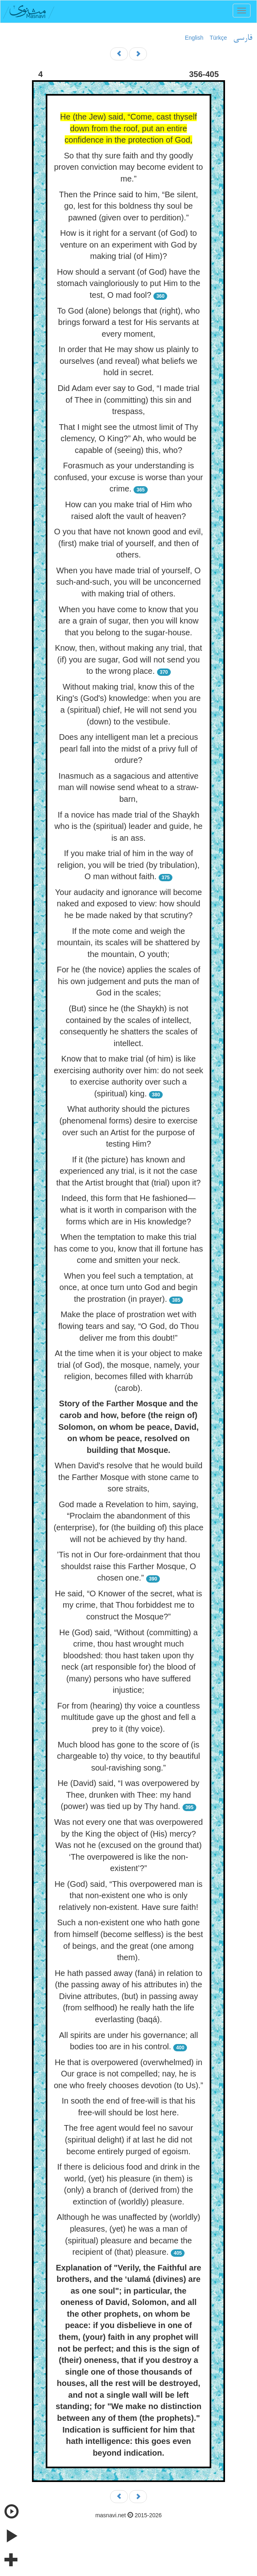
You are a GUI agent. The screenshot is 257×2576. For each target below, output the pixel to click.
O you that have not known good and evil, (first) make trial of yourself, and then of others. (128, 543)
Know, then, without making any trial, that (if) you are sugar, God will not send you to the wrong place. (128, 659)
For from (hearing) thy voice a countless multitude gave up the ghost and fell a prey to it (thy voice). (128, 1717)
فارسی (242, 38)
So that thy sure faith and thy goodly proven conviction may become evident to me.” (128, 167)
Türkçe (218, 37)
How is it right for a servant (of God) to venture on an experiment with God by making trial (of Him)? (128, 245)
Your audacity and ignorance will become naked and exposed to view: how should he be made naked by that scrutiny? (128, 904)
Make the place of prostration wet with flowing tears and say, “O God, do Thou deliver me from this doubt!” (128, 1326)
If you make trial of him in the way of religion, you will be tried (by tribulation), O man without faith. (128, 865)
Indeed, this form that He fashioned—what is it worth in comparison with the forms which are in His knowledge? (128, 1210)
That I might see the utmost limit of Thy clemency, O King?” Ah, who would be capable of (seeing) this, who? (128, 439)
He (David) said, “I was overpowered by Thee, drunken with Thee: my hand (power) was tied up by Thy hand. (128, 1795)
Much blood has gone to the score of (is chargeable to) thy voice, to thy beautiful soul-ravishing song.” (128, 1756)
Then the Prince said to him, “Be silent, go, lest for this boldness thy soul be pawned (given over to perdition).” (128, 206)
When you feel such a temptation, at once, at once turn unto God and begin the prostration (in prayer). (128, 1287)
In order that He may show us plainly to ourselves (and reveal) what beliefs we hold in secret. (129, 361)
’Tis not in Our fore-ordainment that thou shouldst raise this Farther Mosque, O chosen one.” (128, 1566)
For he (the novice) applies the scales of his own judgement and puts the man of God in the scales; (128, 981)
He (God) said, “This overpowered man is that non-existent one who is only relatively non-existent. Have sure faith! (129, 1896)
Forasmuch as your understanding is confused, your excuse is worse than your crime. (128, 477)
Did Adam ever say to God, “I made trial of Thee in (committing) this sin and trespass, (128, 400)
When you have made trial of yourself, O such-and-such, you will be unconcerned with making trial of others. (128, 582)
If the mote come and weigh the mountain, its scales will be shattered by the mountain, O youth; (128, 943)
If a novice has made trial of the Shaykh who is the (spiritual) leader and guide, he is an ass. (129, 826)
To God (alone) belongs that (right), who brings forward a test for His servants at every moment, (128, 322)
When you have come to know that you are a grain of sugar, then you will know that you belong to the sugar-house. (129, 621)
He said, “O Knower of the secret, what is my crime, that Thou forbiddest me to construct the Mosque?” (128, 1605)
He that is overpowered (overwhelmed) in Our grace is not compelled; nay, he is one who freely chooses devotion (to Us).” (128, 2074)
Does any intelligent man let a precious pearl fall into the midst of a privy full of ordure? (128, 749)
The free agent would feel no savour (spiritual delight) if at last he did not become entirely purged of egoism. (128, 2139)
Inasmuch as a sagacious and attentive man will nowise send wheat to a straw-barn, (128, 787)
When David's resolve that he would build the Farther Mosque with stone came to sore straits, (128, 1477)
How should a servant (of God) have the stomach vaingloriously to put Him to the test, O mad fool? (128, 283)
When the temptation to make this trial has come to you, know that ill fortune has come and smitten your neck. (128, 1248)
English (194, 37)
